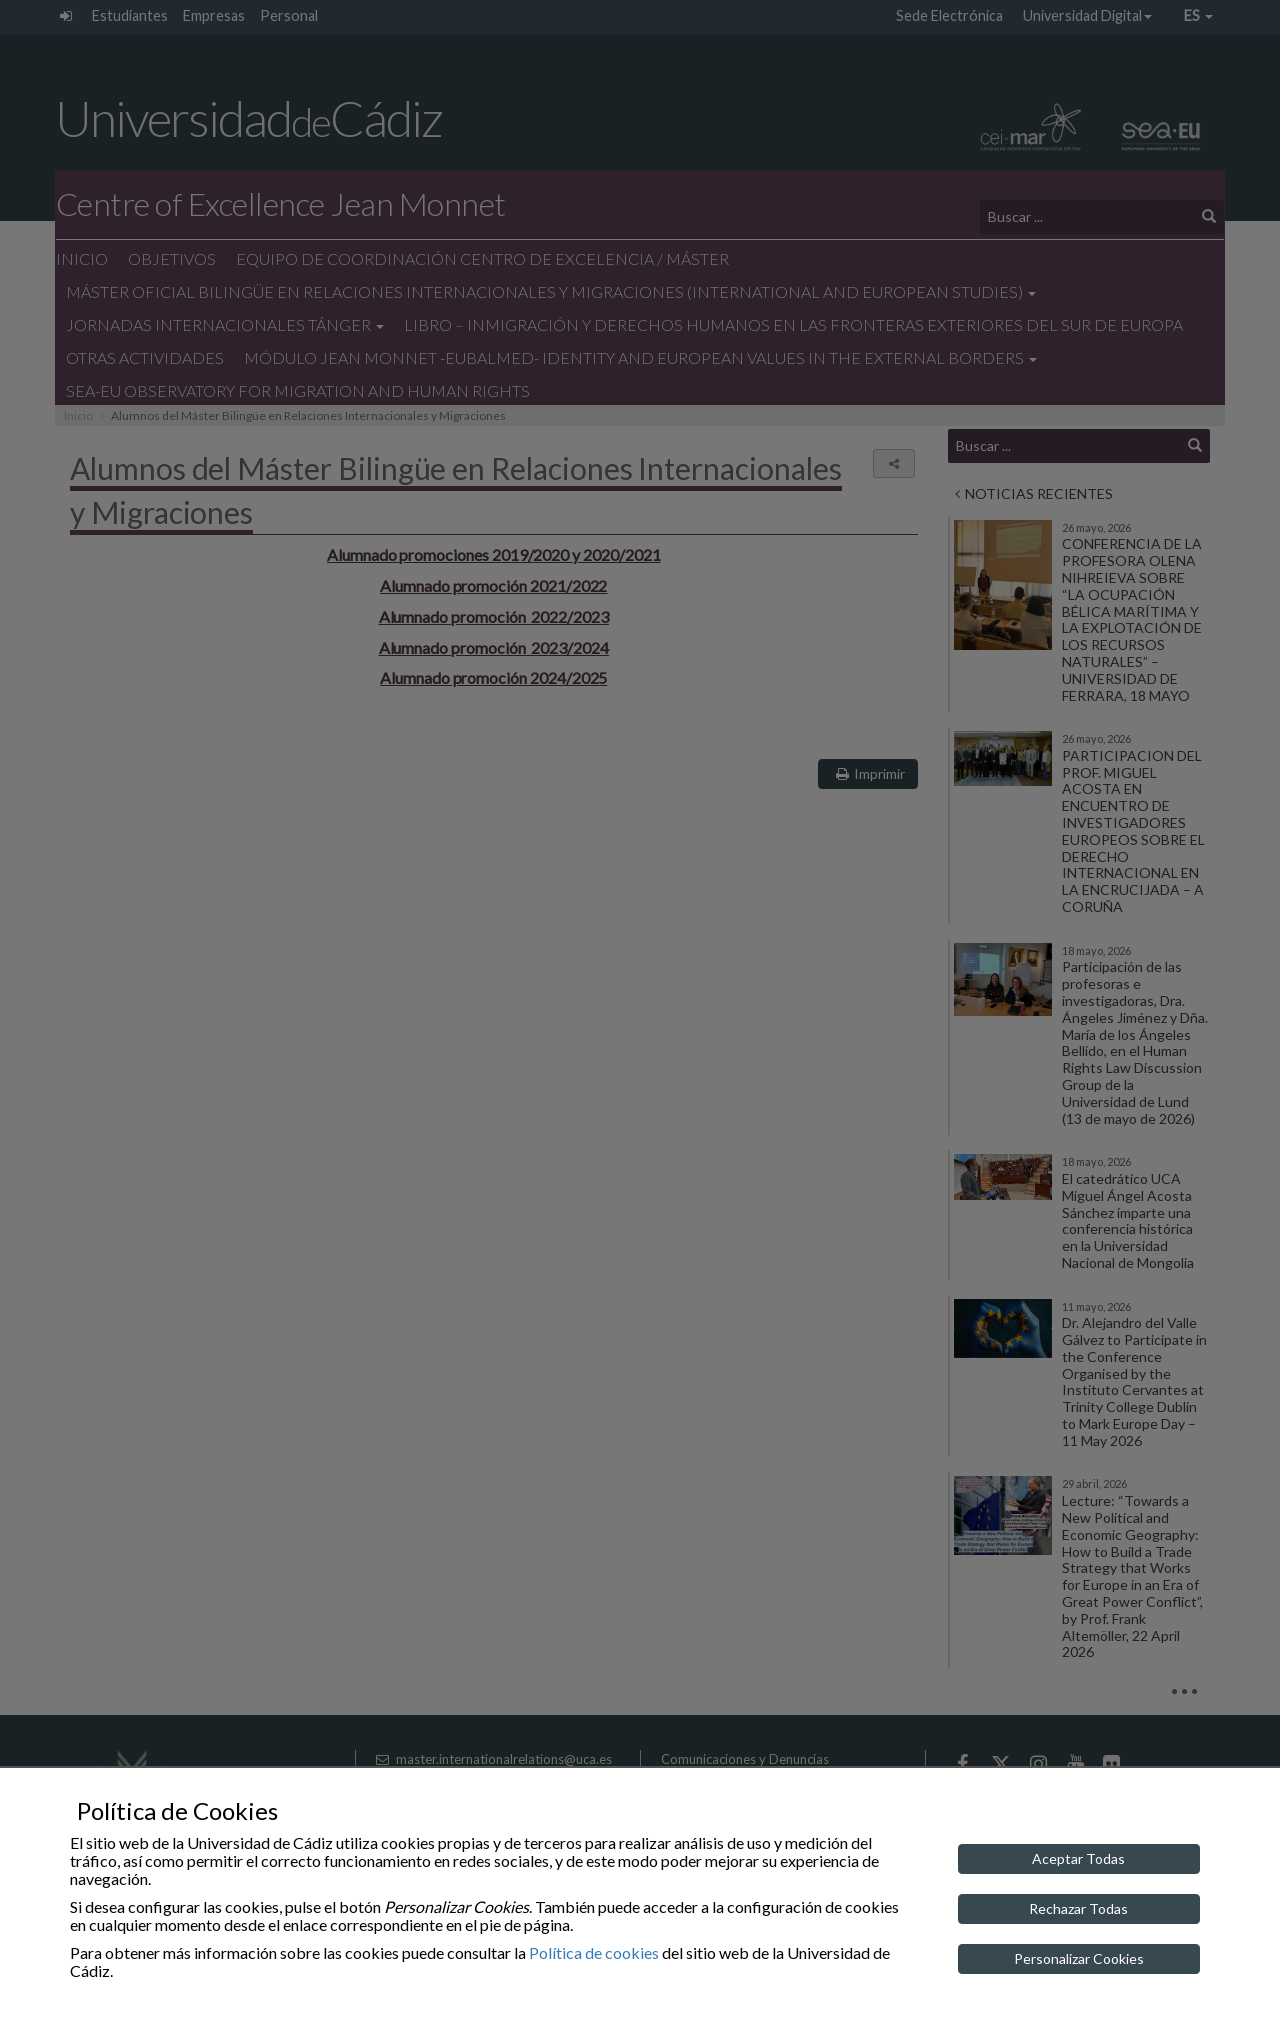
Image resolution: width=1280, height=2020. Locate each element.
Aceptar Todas (1078, 1858)
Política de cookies (594, 1952)
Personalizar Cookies (1079, 1958)
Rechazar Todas (1078, 1908)
